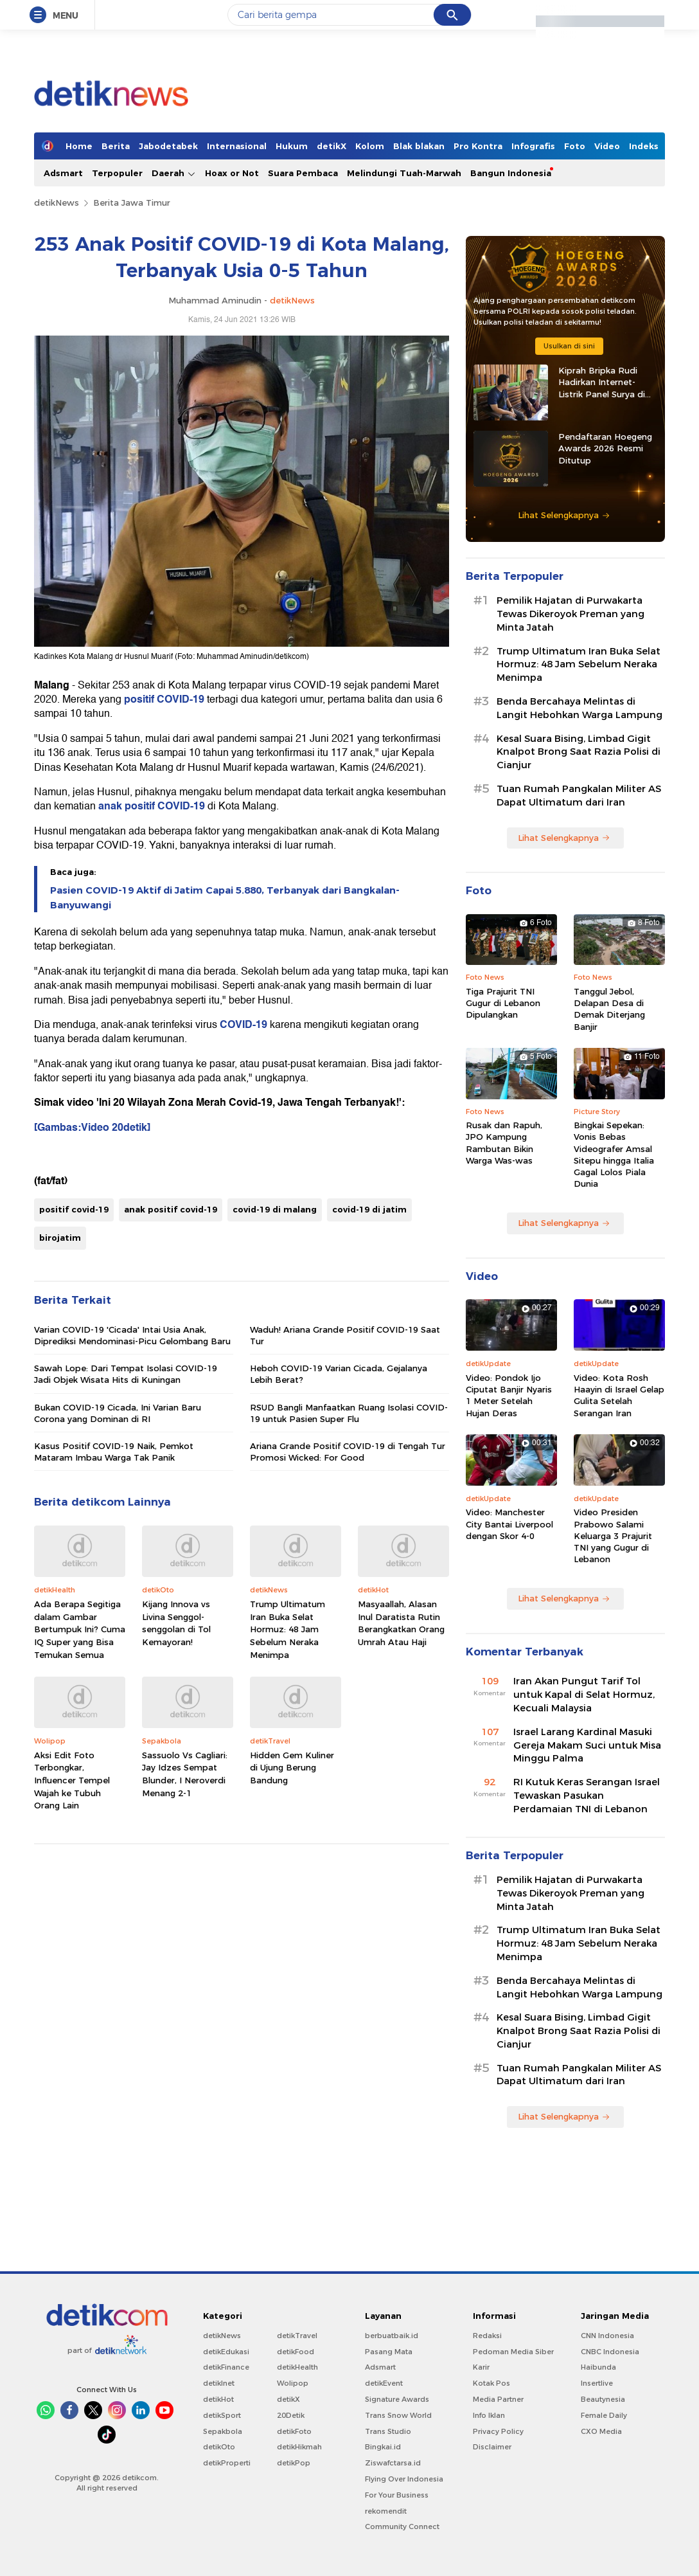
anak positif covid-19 (170, 1209)
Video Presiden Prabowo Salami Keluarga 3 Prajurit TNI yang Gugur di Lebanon (613, 1535)
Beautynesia (603, 2399)
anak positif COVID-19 (151, 806)
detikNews (56, 202)
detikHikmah (299, 2446)
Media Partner (498, 2399)
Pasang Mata (388, 2351)
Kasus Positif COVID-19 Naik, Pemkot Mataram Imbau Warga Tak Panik (113, 1452)
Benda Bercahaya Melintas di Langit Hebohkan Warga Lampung (579, 708)
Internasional (237, 146)
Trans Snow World (398, 2415)
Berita (116, 146)
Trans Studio (388, 2431)
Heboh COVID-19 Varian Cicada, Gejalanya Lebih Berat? (338, 1374)
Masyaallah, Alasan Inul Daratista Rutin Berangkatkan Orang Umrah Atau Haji (401, 1623)
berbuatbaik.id (391, 2335)
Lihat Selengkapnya (564, 515)
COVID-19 (243, 1024)
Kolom (369, 146)
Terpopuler (117, 173)
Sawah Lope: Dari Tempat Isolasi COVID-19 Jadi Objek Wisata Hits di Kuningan (125, 1374)
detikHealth (297, 2367)
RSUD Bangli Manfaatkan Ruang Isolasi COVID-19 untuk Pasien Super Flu (349, 1413)
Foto (574, 146)
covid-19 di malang (275, 1209)
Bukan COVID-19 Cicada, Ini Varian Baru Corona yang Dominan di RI (117, 1413)
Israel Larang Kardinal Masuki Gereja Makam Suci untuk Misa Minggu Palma (587, 1745)
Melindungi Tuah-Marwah (404, 173)
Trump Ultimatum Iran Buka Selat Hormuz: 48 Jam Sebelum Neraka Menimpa (287, 1629)
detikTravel (297, 2335)
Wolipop (292, 2383)
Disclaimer (492, 2446)
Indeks (644, 146)
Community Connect (402, 2526)
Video (607, 146)
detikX (331, 146)
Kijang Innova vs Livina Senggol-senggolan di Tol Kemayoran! (176, 1623)
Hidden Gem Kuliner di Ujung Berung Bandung (292, 1767)
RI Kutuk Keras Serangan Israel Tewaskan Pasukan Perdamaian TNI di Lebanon (586, 1795)
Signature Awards (397, 2399)
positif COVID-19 (162, 699)
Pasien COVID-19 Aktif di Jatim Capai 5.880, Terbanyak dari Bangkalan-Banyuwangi (225, 897)
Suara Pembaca (303, 173)
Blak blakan (419, 146)
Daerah (174, 173)
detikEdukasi (226, 2351)
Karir (481, 2367)
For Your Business (397, 2494)
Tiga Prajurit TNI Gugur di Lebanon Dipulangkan (503, 1003)
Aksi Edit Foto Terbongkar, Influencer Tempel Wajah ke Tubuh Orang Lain (72, 1780)
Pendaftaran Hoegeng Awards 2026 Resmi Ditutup (605, 448)
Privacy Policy (498, 2431)
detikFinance (226, 2367)
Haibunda (598, 2367)
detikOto (219, 2446)
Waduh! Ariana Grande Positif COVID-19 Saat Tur (345, 1335)
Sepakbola (222, 2431)
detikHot (218, 2399)
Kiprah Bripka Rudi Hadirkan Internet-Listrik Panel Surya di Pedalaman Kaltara (601, 382)
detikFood (295, 2351)
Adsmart (63, 173)
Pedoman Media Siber (513, 2351)
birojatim (60, 1237)
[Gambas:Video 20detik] (92, 1127)
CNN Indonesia (607, 2335)
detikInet (218, 2383)
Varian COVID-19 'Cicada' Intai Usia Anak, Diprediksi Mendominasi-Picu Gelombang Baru (132, 1335)
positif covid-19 (74, 1209)
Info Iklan (489, 2415)
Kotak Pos (491, 2383)
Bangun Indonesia (510, 173)
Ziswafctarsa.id (393, 2462)
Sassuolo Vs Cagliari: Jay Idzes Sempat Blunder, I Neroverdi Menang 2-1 (184, 1774)
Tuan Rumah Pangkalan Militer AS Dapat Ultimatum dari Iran (579, 795)
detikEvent (384, 2383)
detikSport (222, 2415)
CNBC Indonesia (610, 2351)
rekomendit (386, 2511)
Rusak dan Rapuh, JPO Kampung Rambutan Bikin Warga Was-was (504, 1143)
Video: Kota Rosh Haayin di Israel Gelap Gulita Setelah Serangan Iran (619, 1395)
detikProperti (227, 2462)
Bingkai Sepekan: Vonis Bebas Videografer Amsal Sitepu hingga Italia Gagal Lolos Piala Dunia (614, 1154)
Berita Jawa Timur (131, 202)
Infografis (533, 146)
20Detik (291, 2415)
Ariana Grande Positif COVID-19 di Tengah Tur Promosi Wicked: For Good (347, 1452)
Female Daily (604, 2415)
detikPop (293, 2462)
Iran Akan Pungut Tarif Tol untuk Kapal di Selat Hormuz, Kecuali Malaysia (584, 1694)
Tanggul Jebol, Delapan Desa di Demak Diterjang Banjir (609, 1009)
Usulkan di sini (569, 345)
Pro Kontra (478, 146)
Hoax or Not (232, 173)
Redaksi (487, 2335)
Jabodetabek (168, 146)
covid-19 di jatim (369, 1209)
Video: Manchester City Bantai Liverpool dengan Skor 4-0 (509, 1523)
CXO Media (601, 2431)
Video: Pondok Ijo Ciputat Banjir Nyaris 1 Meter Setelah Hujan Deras (509, 1395)
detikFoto (294, 2431)
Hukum (292, 146)
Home (79, 146)
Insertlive (597, 2383)
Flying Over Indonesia (404, 2478)
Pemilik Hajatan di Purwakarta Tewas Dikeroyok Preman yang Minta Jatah (570, 614)
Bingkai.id (383, 2446)
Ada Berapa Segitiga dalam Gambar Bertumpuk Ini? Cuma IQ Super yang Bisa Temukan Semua (79, 1629)
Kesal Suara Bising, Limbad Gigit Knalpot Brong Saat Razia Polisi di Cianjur (578, 752)
